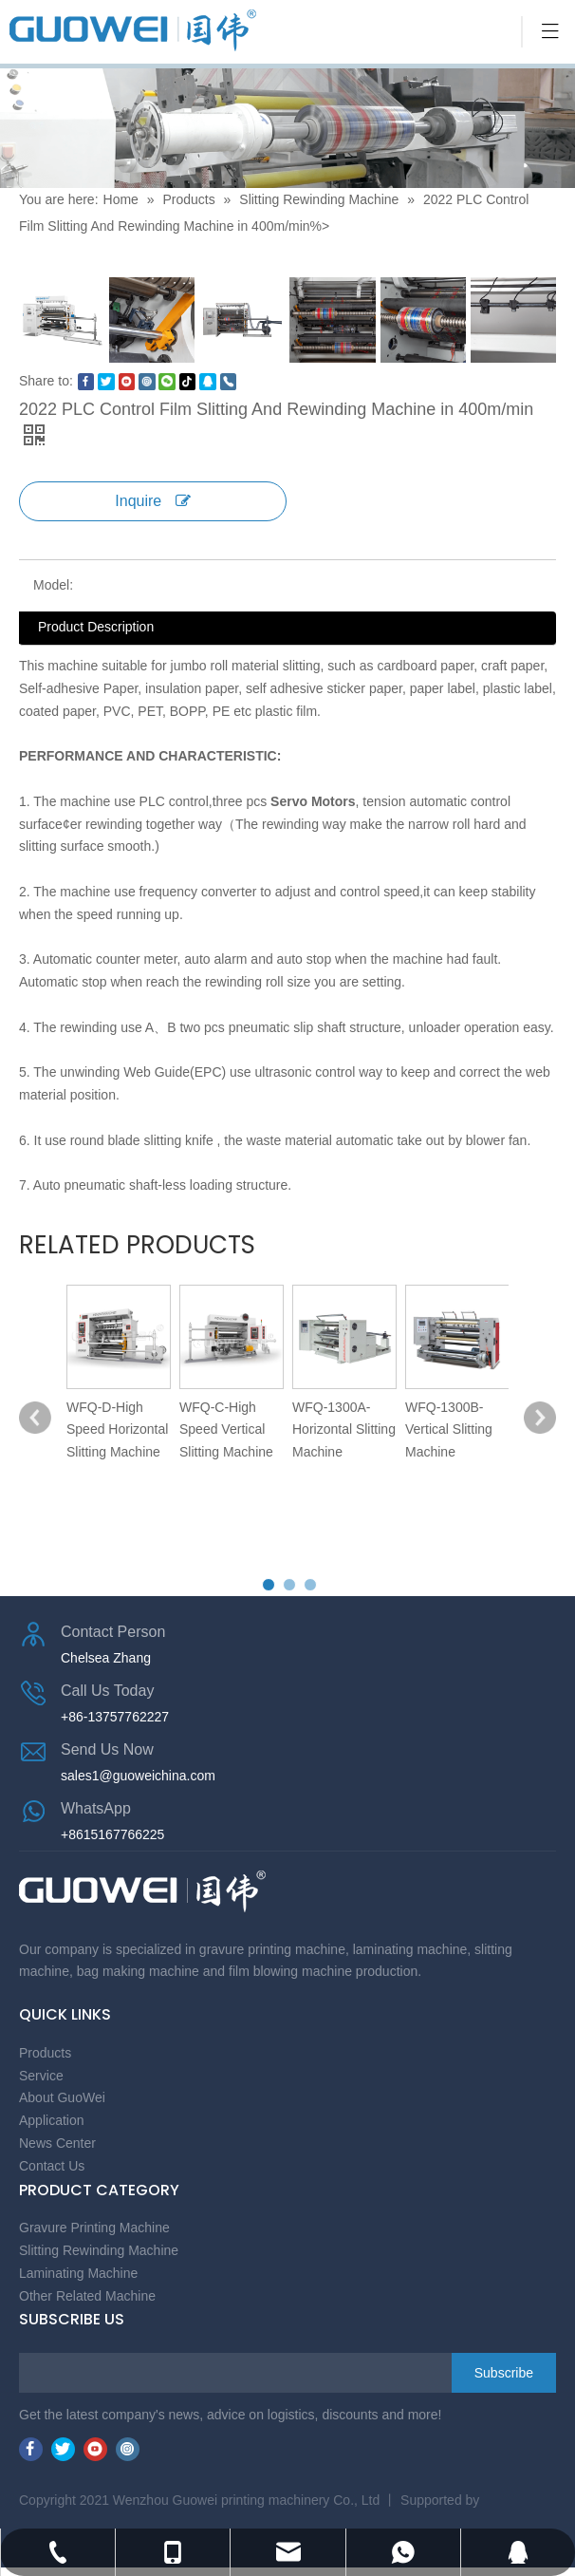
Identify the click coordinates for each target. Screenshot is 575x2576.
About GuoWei (62, 2097)
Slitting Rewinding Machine (319, 199)
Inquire (152, 501)
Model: (53, 584)
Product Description (96, 626)
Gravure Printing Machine (94, 2227)
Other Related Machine (87, 2295)
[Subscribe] (504, 2373)
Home (122, 199)
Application (51, 2120)
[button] (268, 1584)
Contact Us (51, 2165)
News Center (57, 2143)
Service (41, 2075)
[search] (95, 2373)
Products (188, 199)
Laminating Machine (78, 2273)
